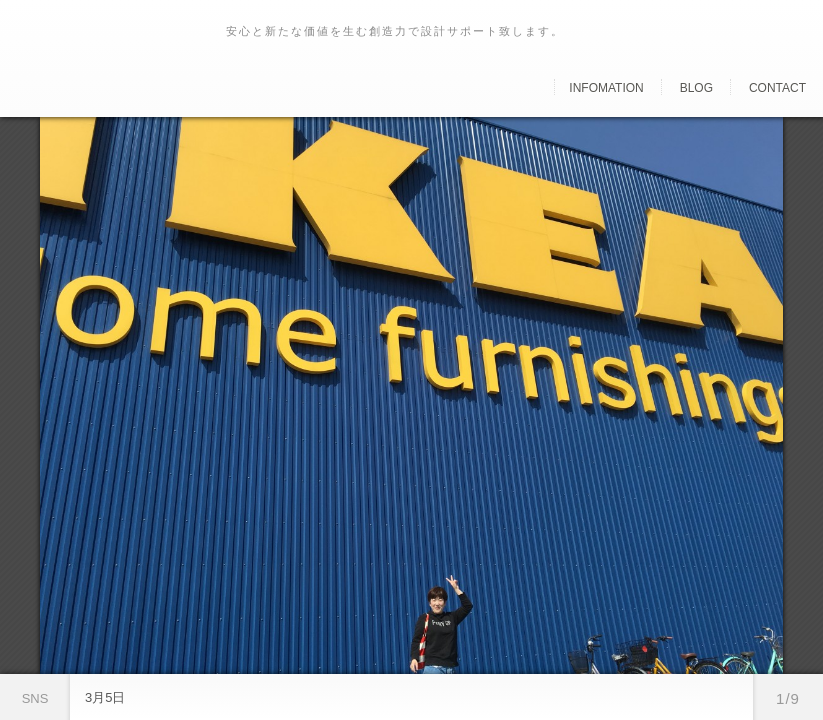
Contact (777, 88)
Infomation (606, 88)
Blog (696, 88)
